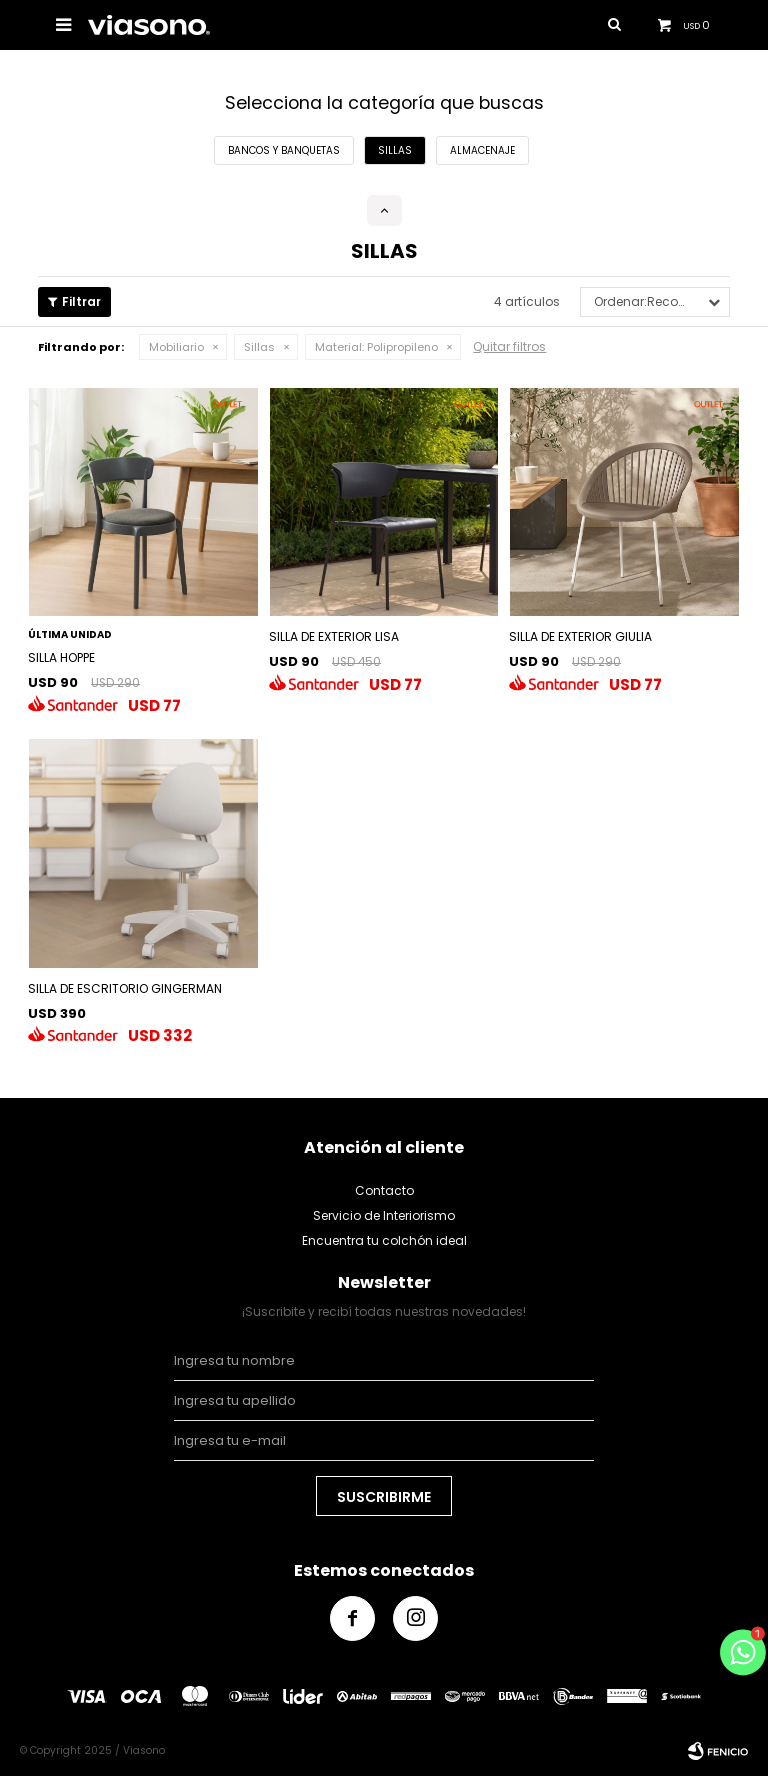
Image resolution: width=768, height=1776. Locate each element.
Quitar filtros (509, 346)
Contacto (384, 1190)
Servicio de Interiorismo (384, 1215)
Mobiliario (176, 347)
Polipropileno (376, 347)
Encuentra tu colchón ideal (384, 1240)
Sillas (259, 347)
